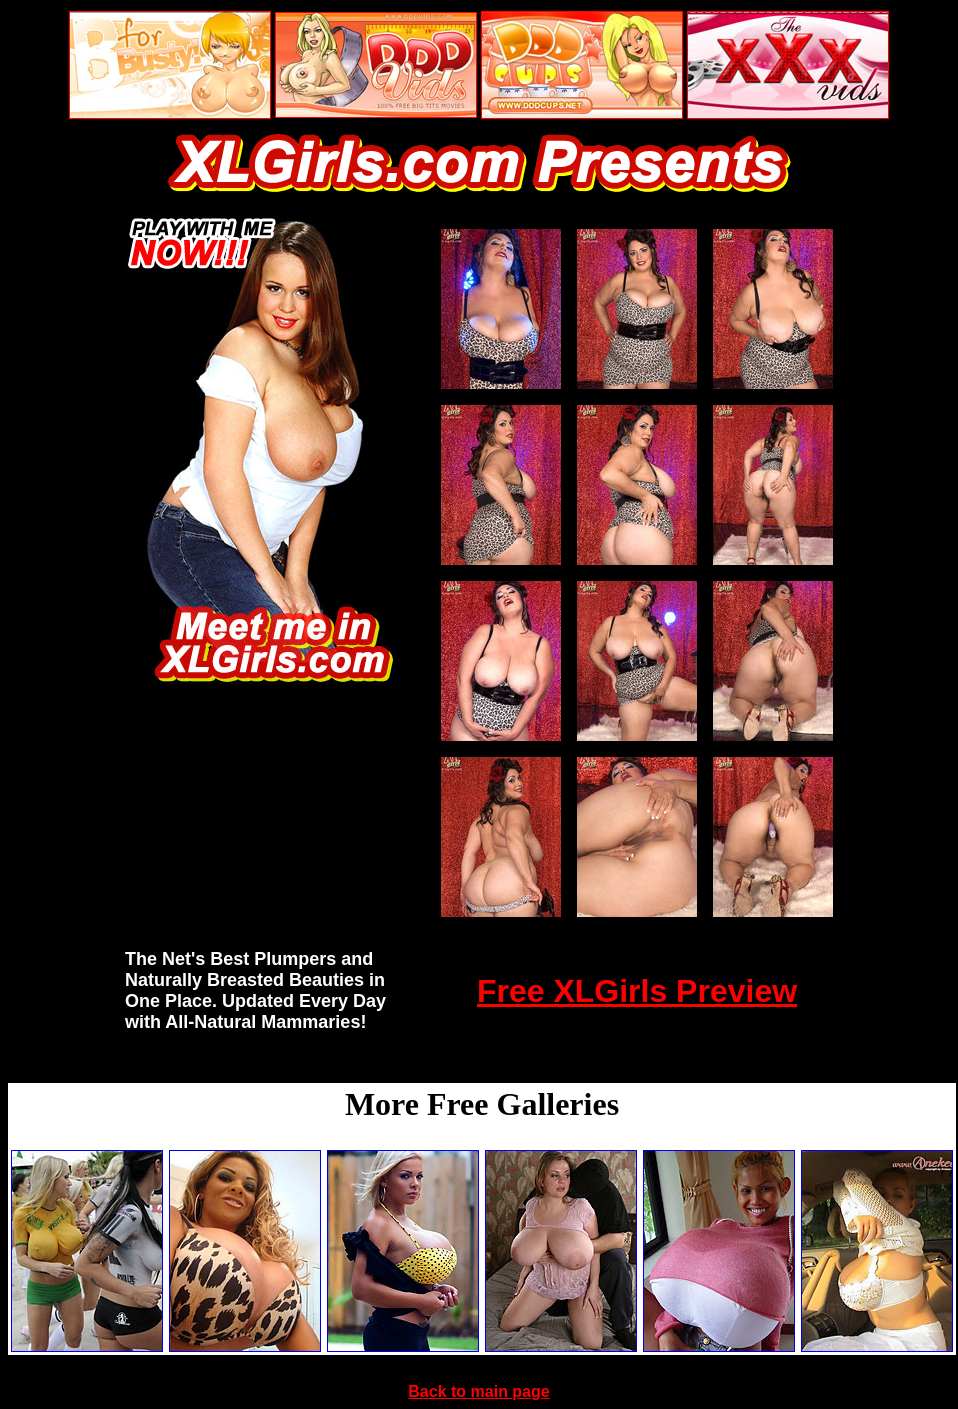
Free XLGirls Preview (637, 991)
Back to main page (478, 1391)
